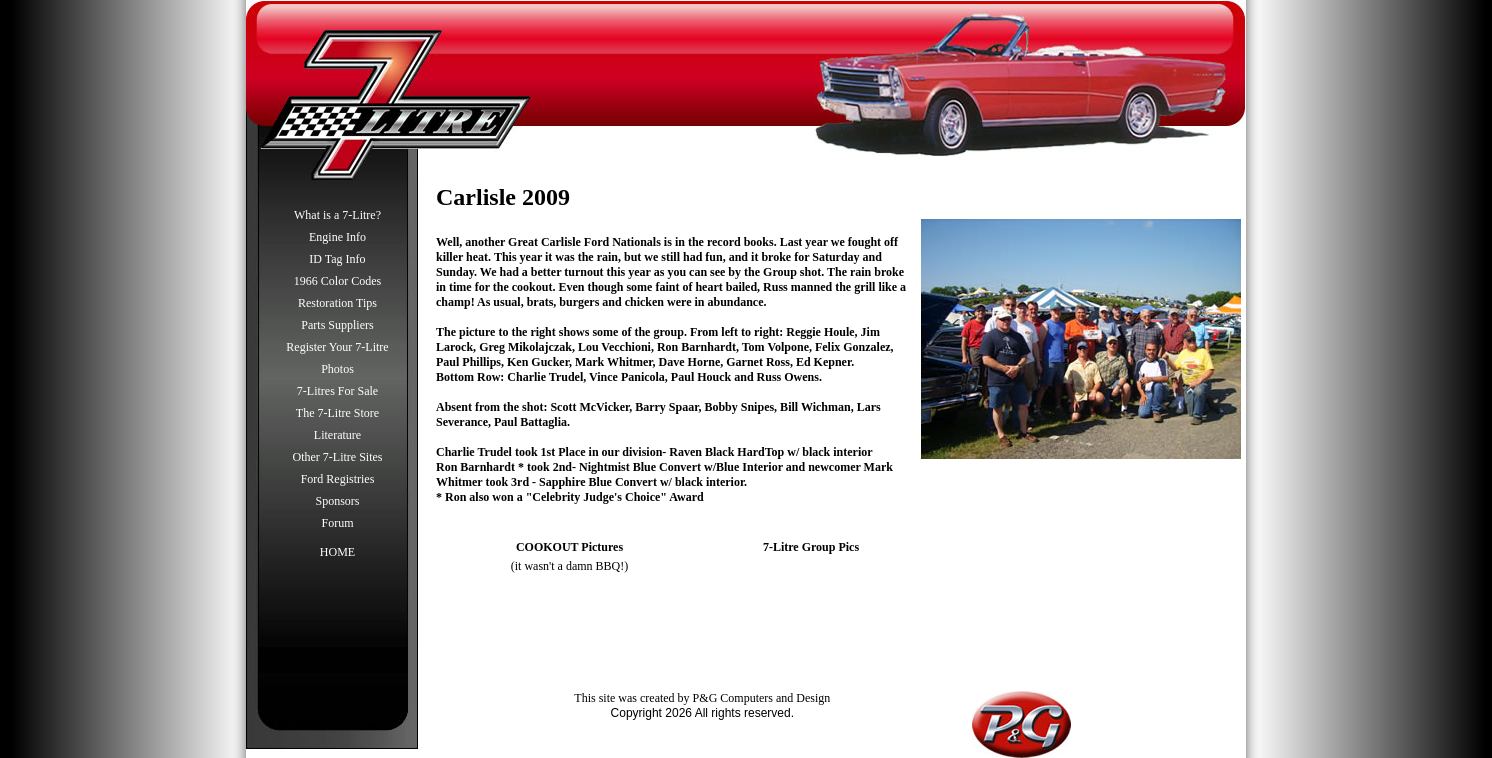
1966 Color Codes (337, 281)
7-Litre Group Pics (811, 547)
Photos (337, 369)
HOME (337, 552)
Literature (337, 435)
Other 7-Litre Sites (338, 457)
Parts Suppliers (337, 325)
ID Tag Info (337, 259)
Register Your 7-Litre (337, 347)
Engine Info (337, 237)
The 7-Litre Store (337, 413)
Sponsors (337, 501)
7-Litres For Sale (337, 391)
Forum (337, 523)
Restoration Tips (337, 303)
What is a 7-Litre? (337, 215)
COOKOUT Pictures (569, 547)
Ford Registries (338, 479)
